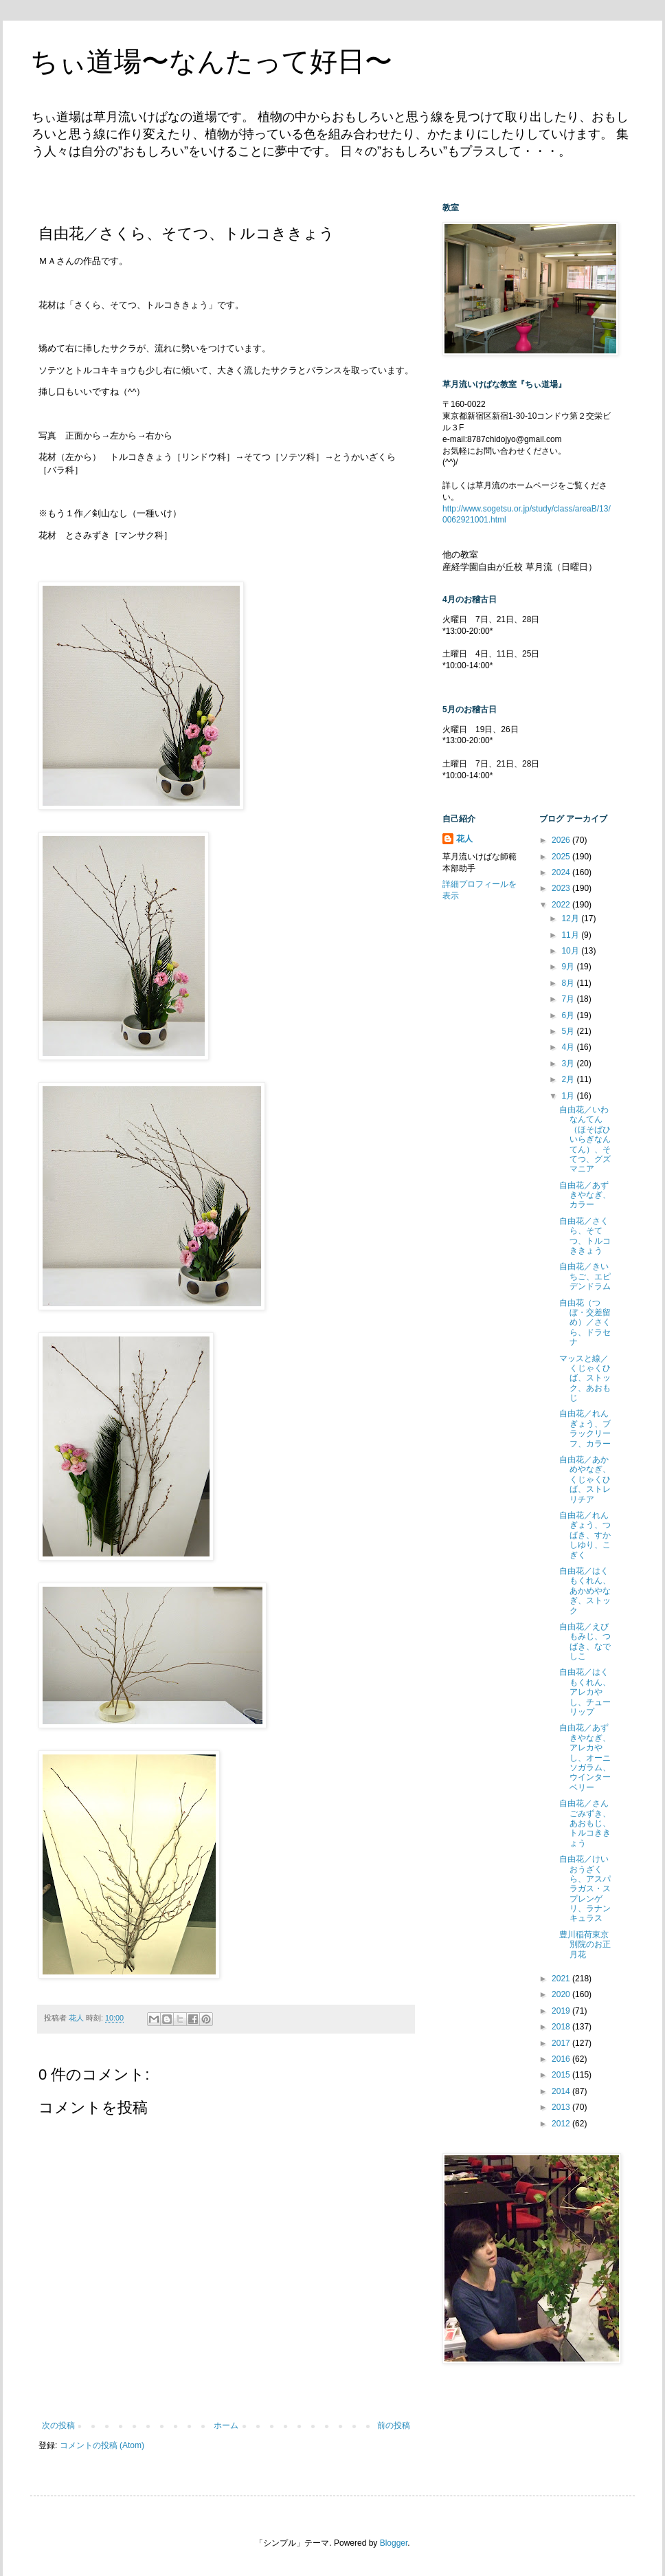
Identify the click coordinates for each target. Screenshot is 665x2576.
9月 (568, 966)
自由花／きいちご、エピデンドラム (585, 1276)
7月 (568, 999)
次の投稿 (58, 2425)
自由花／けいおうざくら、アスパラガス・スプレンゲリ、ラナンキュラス (585, 1888)
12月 (571, 918)
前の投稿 (393, 2425)
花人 (464, 839)
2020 (562, 1994)
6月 (568, 1015)
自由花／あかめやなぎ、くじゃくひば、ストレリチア (585, 1479)
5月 (568, 1031)
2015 (562, 2075)
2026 (562, 840)
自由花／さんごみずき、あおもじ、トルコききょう (585, 1823)
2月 (568, 1079)
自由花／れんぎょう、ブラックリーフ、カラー (585, 1428)
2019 (562, 2011)
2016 (562, 2059)
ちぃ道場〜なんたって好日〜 (211, 61)
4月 (568, 1047)
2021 (562, 1978)
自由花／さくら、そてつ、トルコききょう (585, 1235)
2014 (562, 2091)
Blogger (394, 2543)
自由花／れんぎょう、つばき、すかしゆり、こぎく (585, 1535)
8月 (568, 983)
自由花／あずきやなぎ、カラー (585, 1195)
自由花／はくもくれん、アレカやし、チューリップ (585, 1692)
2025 (562, 856)
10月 (571, 951)
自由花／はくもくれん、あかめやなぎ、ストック (585, 1591)
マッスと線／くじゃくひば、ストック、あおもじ (585, 1378)
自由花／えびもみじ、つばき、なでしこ (585, 1641)
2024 (562, 872)
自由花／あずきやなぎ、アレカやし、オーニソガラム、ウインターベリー (585, 1757)
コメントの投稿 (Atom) (102, 2445)
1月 (568, 1096)
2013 (562, 2107)
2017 (562, 2043)
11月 (571, 935)
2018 (562, 2027)
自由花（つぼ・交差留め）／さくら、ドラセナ (585, 1322)
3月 (568, 1063)
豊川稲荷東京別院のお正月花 (585, 1944)
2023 (562, 888)
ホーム (226, 2425)
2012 (562, 2123)
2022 (562, 905)
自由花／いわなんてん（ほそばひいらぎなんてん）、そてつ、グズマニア (585, 1139)
